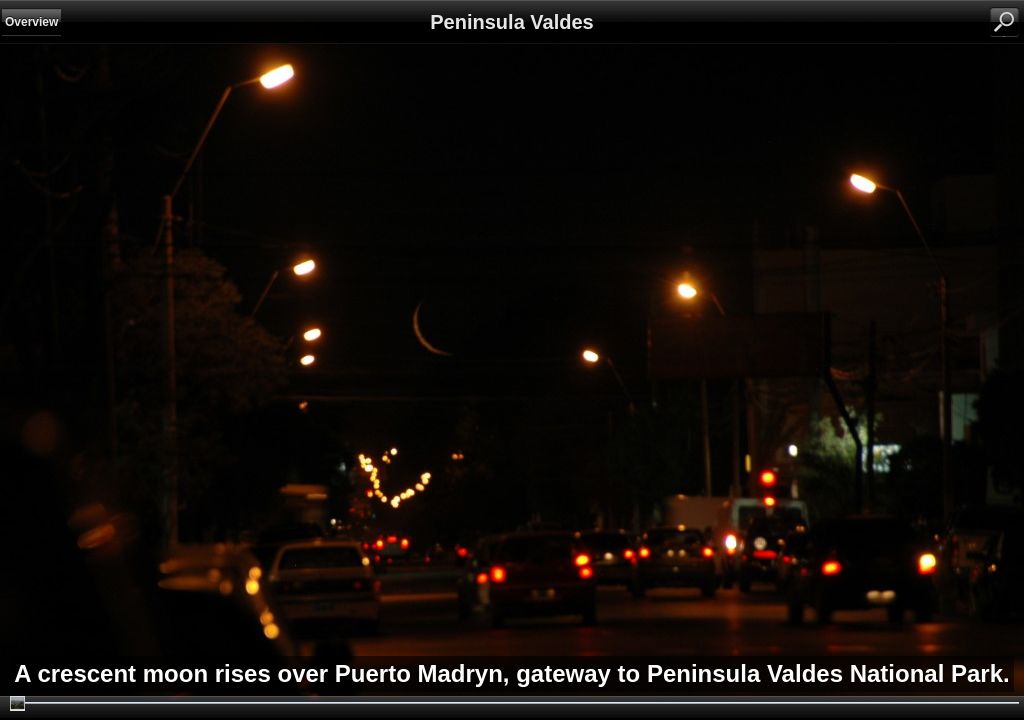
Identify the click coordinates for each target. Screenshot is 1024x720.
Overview (31, 22)
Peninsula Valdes (511, 22)
